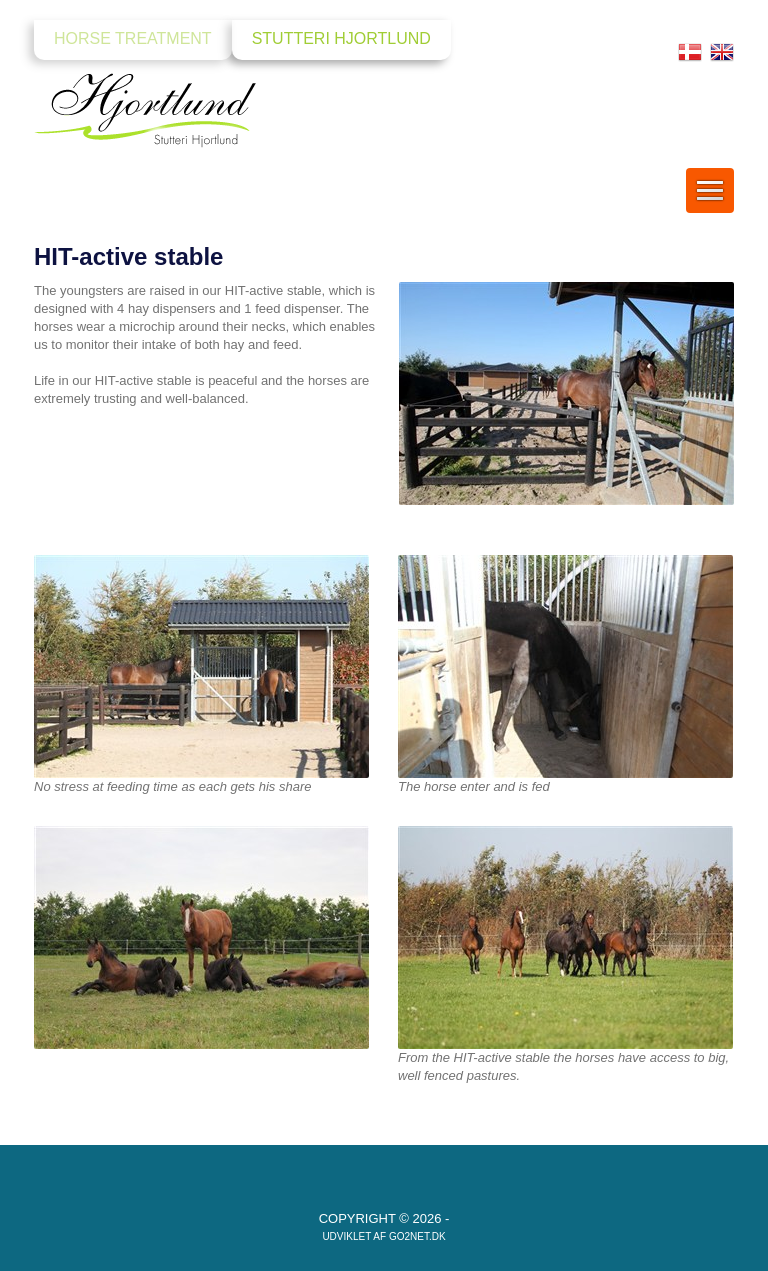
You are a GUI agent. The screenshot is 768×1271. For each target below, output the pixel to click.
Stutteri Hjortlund (341, 38)
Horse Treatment (133, 38)
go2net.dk (417, 1236)
